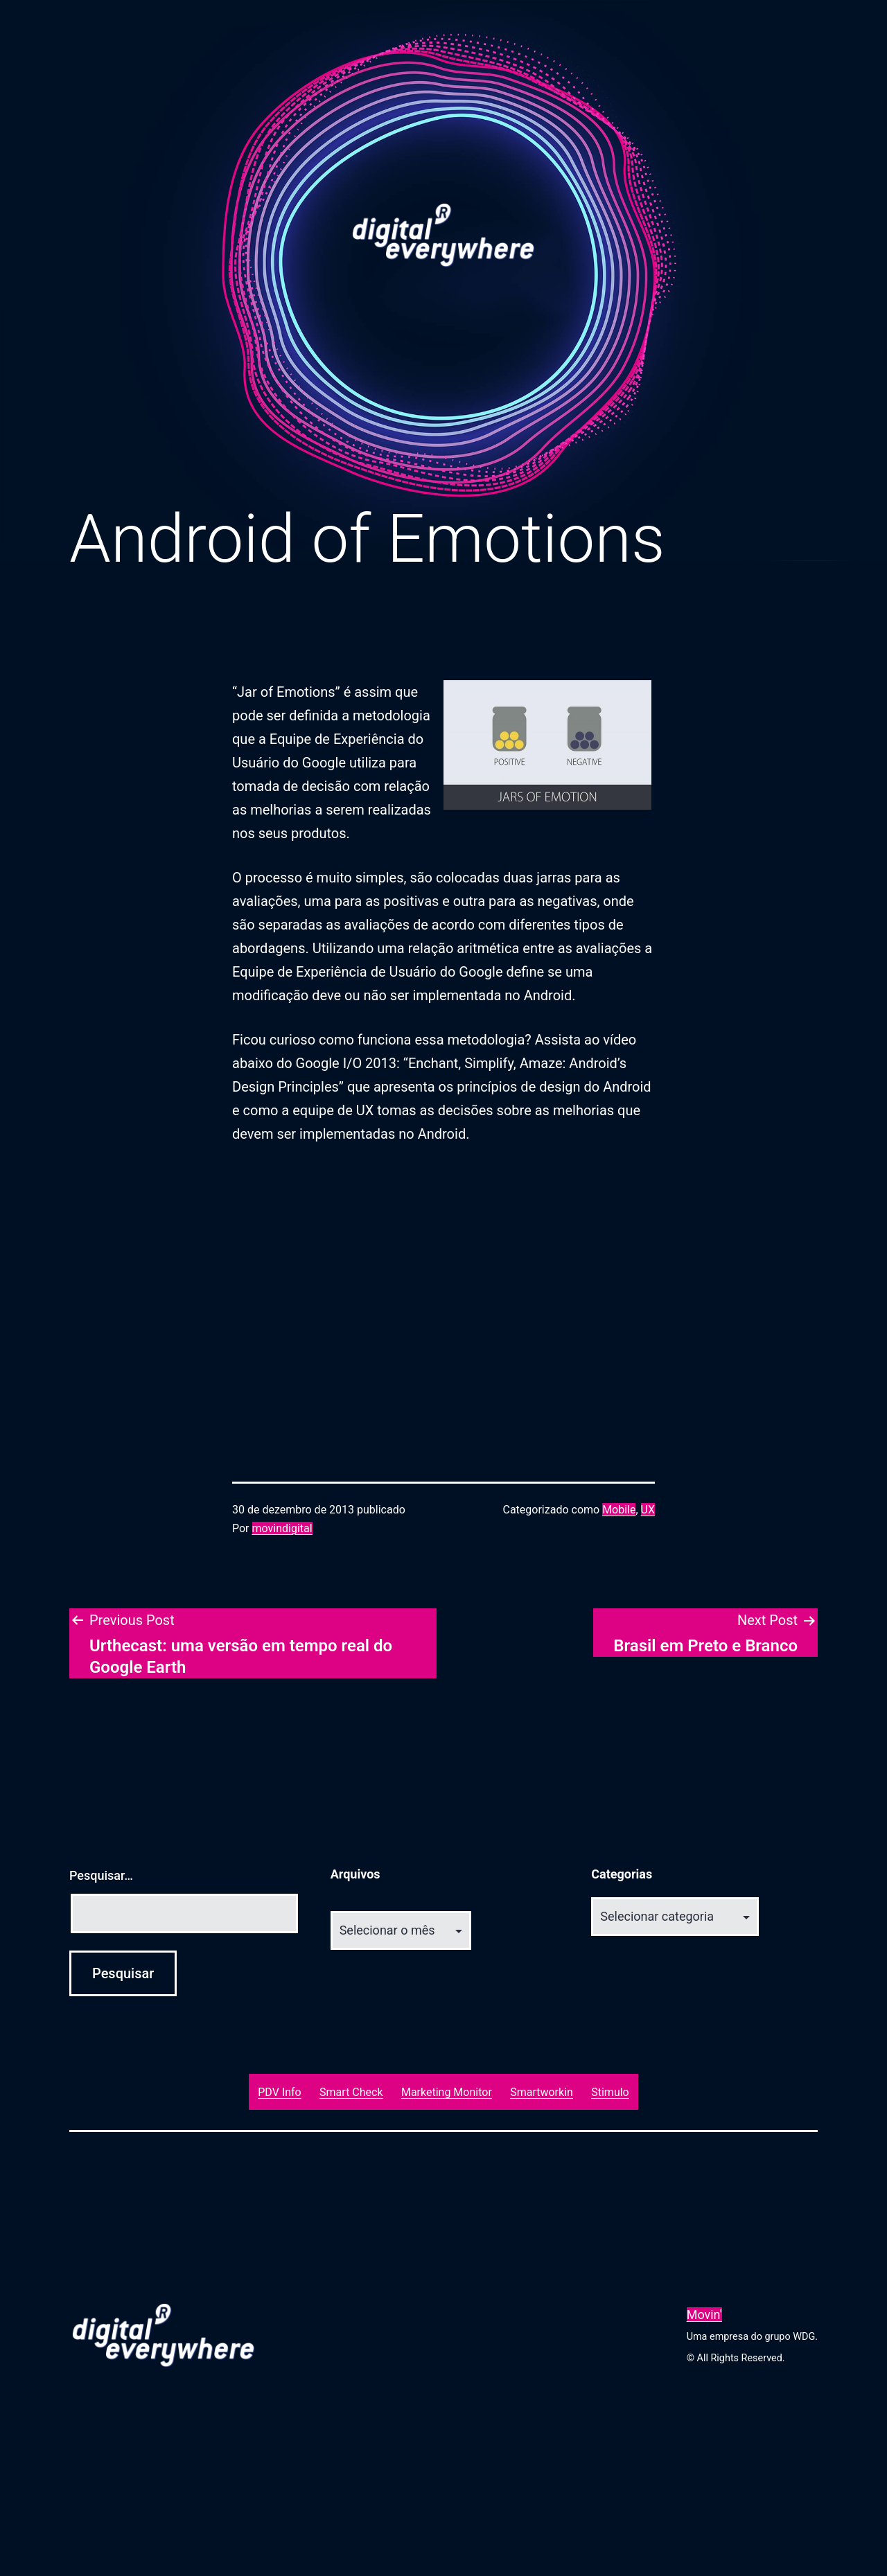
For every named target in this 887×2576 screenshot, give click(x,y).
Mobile (618, 1509)
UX (648, 1509)
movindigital (282, 1528)
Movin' (704, 2314)
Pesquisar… (101, 1875)
